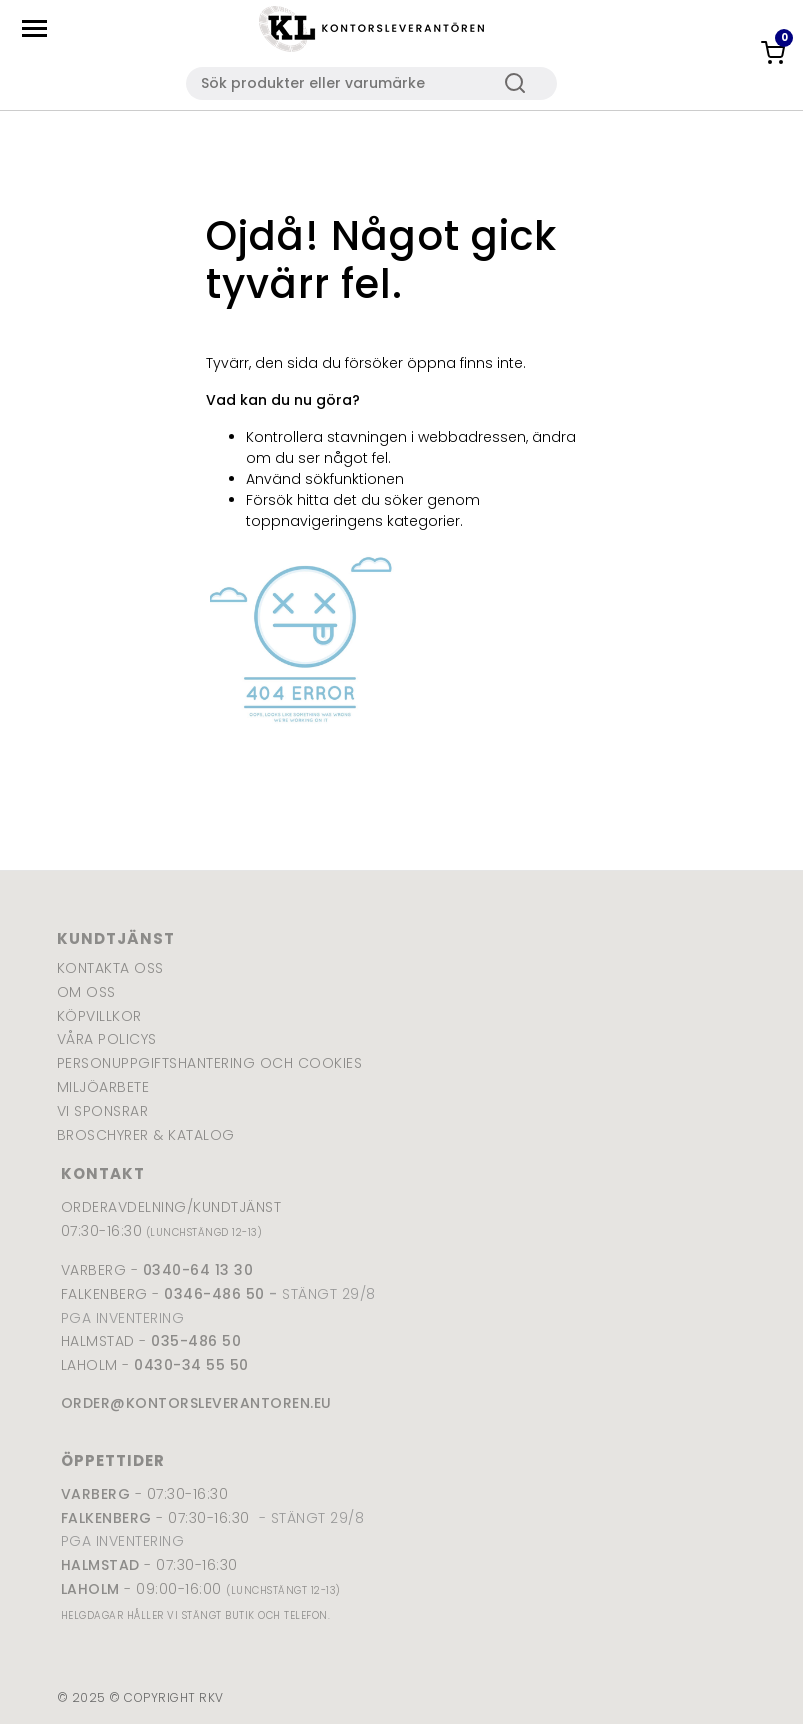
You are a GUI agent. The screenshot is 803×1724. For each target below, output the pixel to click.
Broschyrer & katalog (146, 1135)
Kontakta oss (110, 968)
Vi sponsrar (103, 1111)
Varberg (96, 1494)
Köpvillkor (99, 1016)
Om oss (86, 992)
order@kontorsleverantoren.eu (196, 1403)
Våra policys (107, 1039)
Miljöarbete (103, 1087)
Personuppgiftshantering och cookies (210, 1063)
